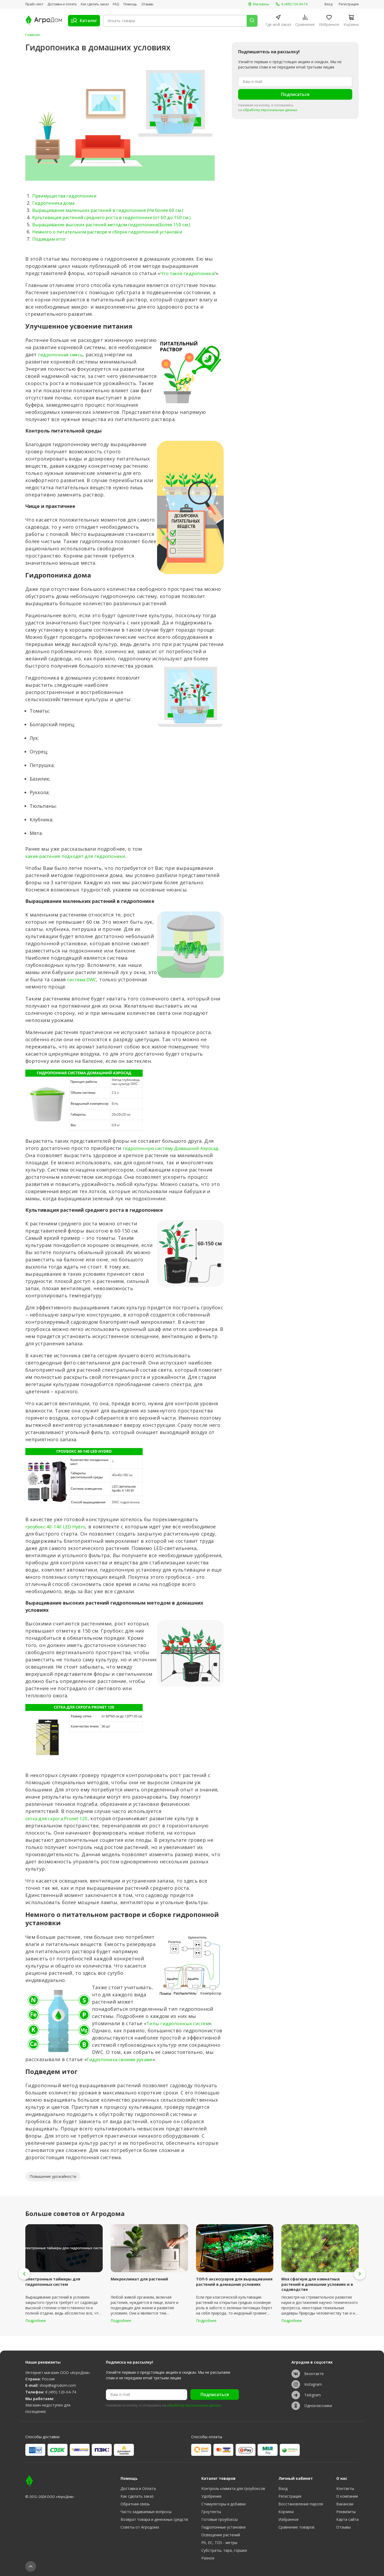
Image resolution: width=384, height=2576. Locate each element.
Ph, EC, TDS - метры (219, 2542)
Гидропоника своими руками (124, 2073)
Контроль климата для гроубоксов (233, 2488)
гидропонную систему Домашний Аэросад (79, 1162)
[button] (24, 2288)
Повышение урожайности (53, 2190)
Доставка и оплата (62, 4)
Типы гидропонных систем (180, 2037)
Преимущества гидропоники (67, 195)
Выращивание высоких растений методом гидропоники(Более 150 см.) (119, 224)
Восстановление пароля (300, 2503)
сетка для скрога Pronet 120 (59, 1832)
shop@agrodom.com (57, 2385)
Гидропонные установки (223, 2527)
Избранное (288, 2519)
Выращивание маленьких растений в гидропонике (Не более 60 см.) (115, 209)
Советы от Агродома (140, 2527)
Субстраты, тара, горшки (224, 2550)
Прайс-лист (34, 4)
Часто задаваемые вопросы (146, 2511)
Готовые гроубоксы (219, 2519)
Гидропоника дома (55, 202)
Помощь (130, 4)
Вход (328, 4)
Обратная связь (135, 2503)
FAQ (116, 4)
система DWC (83, 986)
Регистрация (349, 4)
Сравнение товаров (296, 2527)
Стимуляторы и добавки (223, 2503)
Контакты (345, 2488)
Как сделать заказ (95, 4)
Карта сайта (347, 2519)
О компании (347, 2496)
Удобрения (211, 2496)
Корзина (286, 2511)
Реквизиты (346, 2511)
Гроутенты (211, 2511)
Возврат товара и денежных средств (154, 2519)
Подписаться (295, 94)
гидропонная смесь (62, 361)
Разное (207, 2558)
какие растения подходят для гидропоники (80, 863)
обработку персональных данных (270, 110)
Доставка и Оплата (138, 2488)
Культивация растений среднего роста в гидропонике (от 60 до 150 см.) (119, 217)
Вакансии (344, 2503)
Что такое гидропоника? (191, 273)
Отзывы (147, 4)
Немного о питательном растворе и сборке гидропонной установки (115, 231)
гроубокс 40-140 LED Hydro (58, 1541)
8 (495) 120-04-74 (60, 2392)
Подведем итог (50, 238)
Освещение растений (220, 2534)
